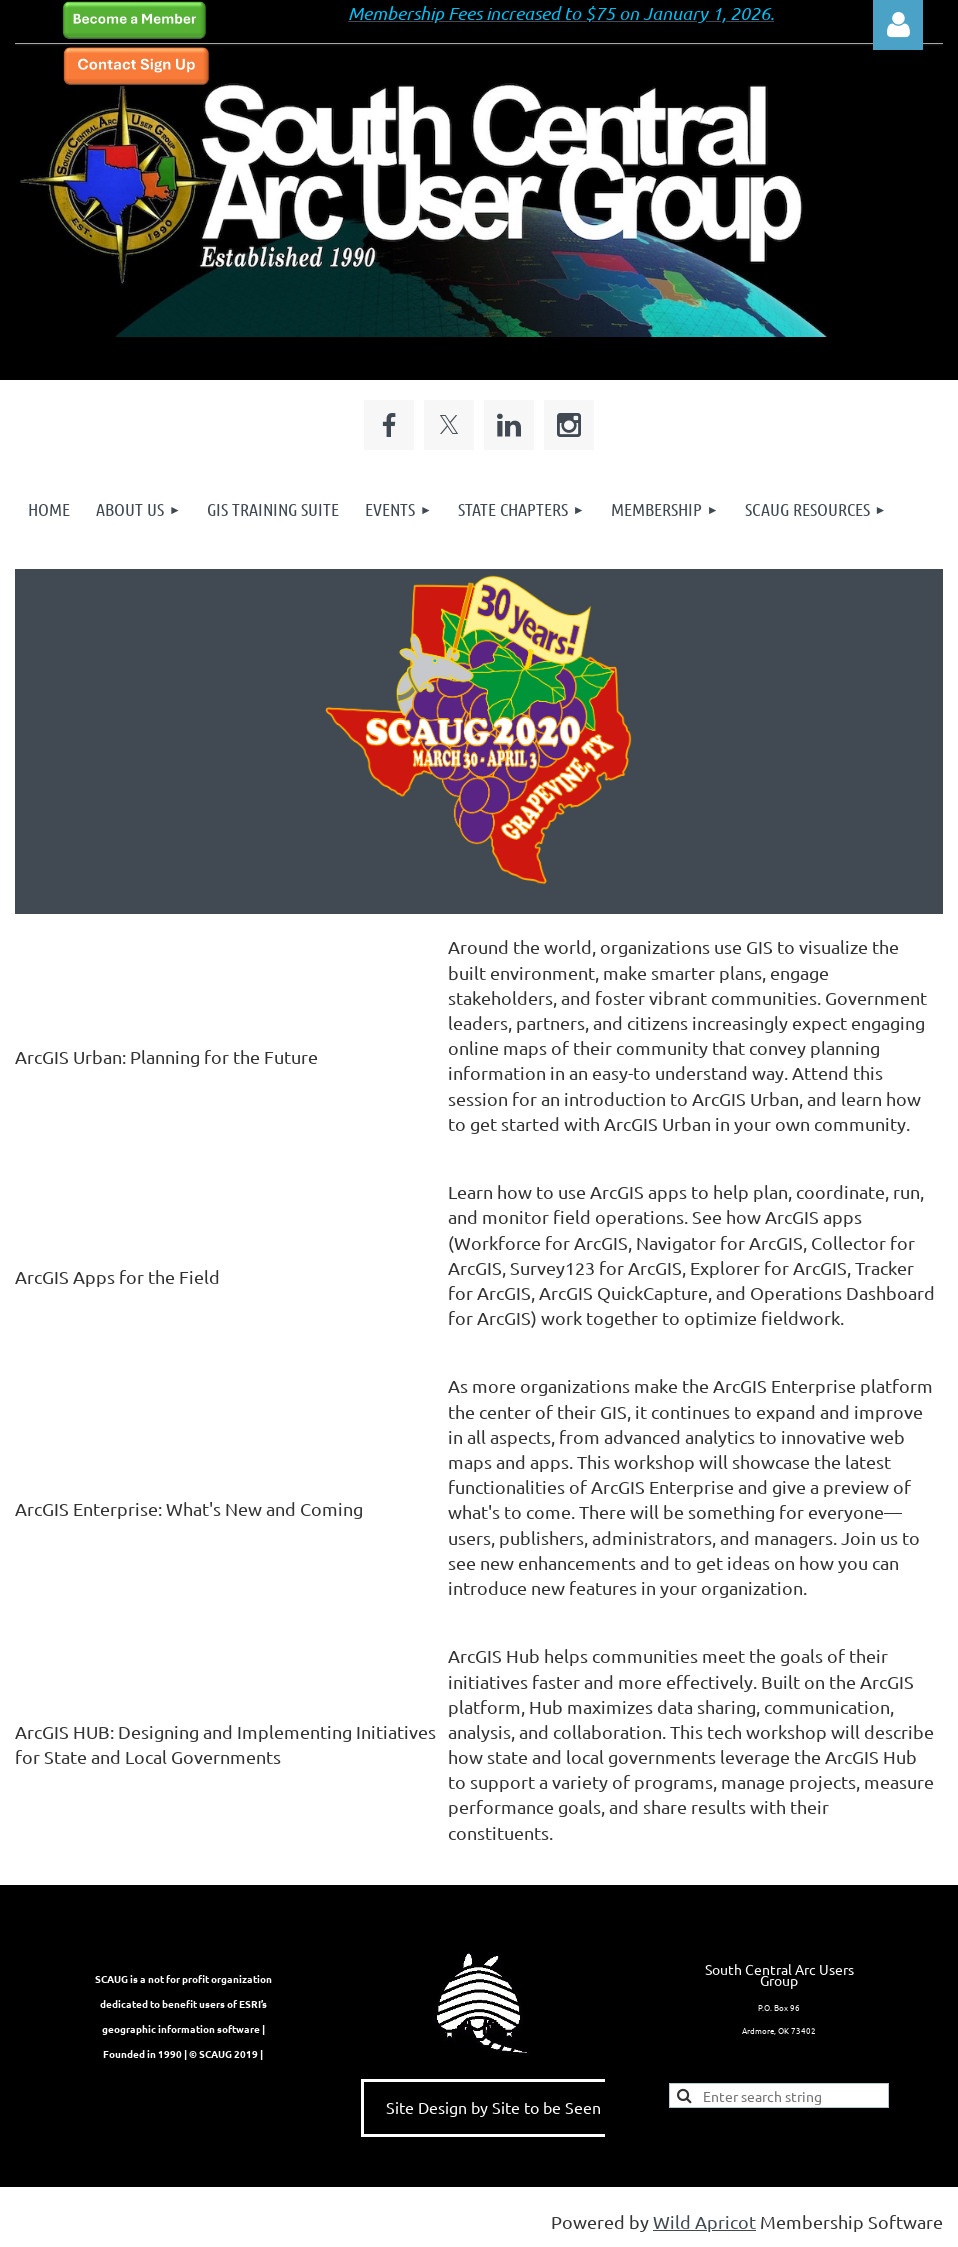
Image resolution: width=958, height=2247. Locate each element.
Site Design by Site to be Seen (493, 2107)
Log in (898, 25)
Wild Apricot (704, 2221)
